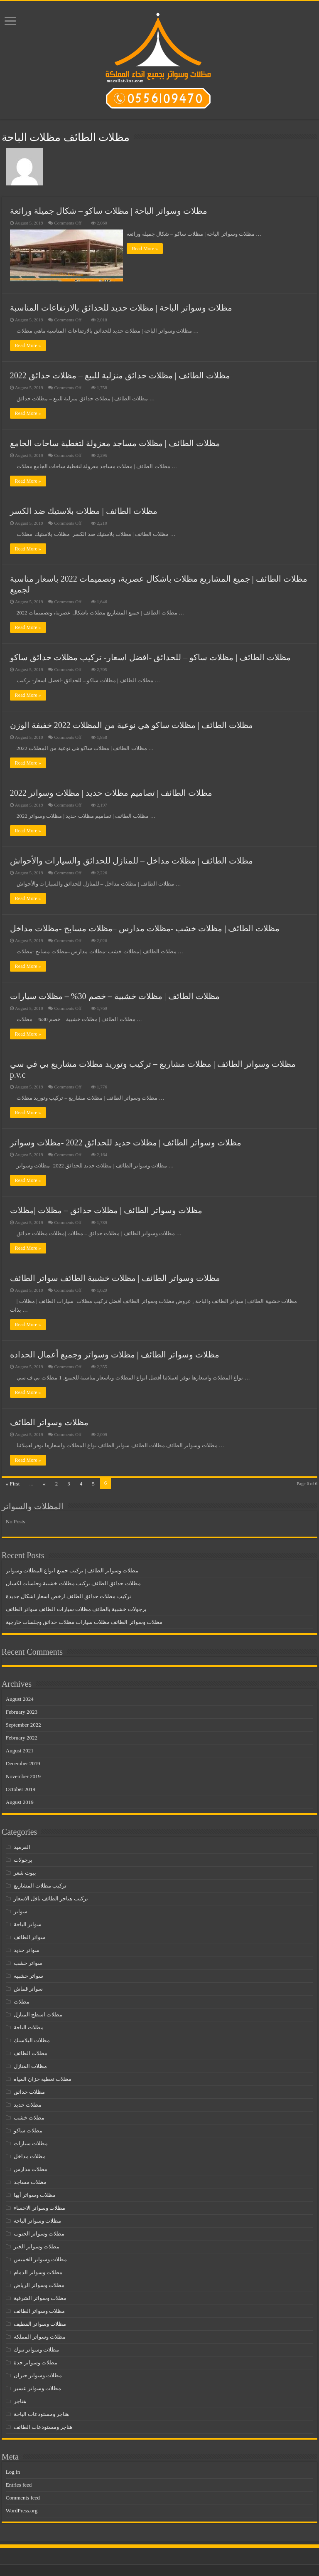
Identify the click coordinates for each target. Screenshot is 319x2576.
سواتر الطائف (29, 1936)
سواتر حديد (26, 1949)
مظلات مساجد (30, 2181)
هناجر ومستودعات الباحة (41, 2413)
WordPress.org (21, 2509)
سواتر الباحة (28, 1923)
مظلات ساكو (28, 2129)
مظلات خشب (29, 2116)
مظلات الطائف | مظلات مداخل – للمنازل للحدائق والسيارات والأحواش (131, 859)
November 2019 (23, 1775)
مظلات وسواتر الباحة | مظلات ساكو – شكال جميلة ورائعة (108, 210)
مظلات (21, 2000)
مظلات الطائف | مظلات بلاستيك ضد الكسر (83, 509)
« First (13, 1482)
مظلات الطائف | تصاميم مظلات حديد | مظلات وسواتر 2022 (111, 791)
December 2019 (23, 1762)
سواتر (20, 1910)
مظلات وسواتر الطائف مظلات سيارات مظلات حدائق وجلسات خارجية (84, 1621)
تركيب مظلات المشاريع (40, 1884)
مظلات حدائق (29, 2090)
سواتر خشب (28, 1962)
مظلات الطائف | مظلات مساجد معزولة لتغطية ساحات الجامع (115, 441)
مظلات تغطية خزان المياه (43, 2078)
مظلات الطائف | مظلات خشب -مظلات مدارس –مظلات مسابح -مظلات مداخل (145, 926)
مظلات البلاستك (32, 2039)
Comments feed (23, 2496)
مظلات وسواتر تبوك (36, 2348)
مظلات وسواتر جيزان (38, 2374)
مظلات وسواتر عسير (37, 2387)
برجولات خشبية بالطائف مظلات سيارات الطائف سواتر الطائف (76, 1608)
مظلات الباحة (29, 2026)
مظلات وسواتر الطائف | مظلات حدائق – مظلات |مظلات (106, 1209)
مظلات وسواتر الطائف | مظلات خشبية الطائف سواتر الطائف (115, 1276)
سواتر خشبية (28, 1974)
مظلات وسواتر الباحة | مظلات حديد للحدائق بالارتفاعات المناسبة (121, 306)
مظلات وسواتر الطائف (49, 1421)
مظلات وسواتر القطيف (40, 2322)
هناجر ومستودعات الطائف (43, 2426)
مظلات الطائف (30, 2052)
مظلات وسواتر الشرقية (40, 2297)
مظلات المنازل (30, 2065)
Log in (13, 2470)
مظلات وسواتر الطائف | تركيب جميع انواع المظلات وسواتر (72, 1569)
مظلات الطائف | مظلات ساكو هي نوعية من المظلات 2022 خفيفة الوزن (131, 723)
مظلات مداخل (30, 2155)
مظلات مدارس (30, 2168)
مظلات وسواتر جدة (36, 2361)
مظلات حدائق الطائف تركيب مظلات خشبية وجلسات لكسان (73, 1582)
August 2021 (20, 1749)
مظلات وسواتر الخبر (37, 2245)
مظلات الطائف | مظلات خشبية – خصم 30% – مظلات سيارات (115, 994)
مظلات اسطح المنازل (38, 2013)
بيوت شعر (25, 1871)
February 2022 (21, 1736)
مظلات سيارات (31, 2142)
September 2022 (23, 1723)
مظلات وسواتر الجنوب (39, 2232)
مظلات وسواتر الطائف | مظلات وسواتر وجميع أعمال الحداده (114, 1353)
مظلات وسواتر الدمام (38, 2271)
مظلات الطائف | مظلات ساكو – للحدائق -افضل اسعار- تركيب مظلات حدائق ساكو (150, 655)
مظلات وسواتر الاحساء (40, 2206)
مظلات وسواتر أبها (35, 2194)
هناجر (20, 2400)
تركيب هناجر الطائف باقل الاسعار (51, 1897)
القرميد (22, 1846)
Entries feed (19, 2483)
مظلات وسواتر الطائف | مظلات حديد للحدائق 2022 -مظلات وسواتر (125, 1141)
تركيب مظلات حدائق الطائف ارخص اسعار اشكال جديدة (68, 1595)
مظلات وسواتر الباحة (37, 2219)
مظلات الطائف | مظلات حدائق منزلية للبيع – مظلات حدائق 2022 (120, 373)
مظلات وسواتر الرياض (39, 2284)
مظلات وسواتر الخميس (40, 2258)
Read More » (147, 249)
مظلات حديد (28, 2103)
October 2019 (20, 1788)
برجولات (23, 1859)
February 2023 (21, 1710)
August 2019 (20, 1801)
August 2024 (20, 1698)
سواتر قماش (28, 1987)
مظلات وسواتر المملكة (40, 2335)
